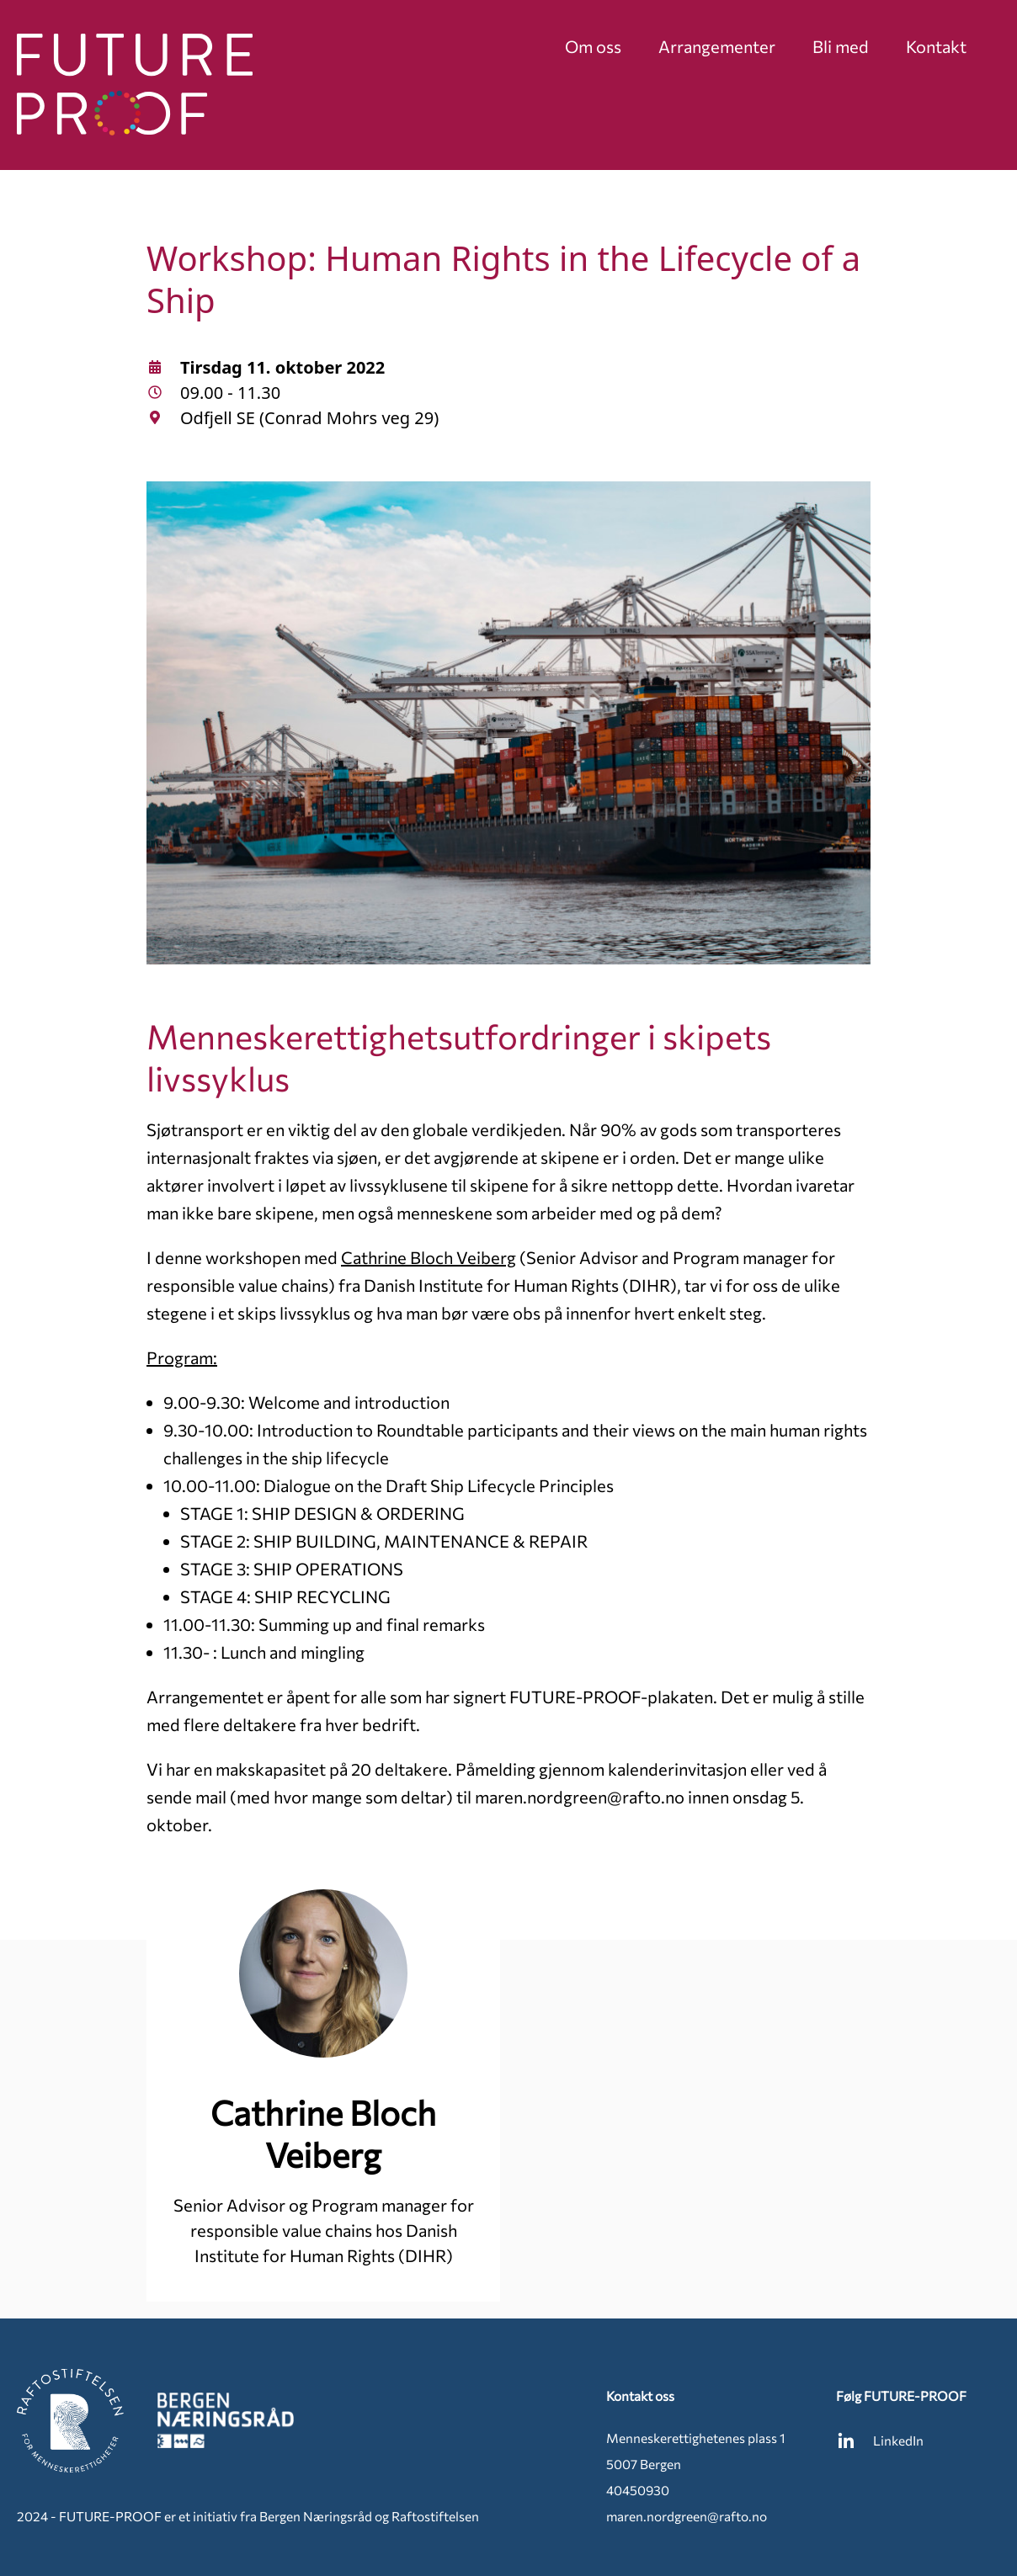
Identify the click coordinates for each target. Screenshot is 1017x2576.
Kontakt (936, 46)
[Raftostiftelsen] (70, 2420)
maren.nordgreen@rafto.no (686, 2516)
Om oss (593, 46)
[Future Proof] (135, 85)
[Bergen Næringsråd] (225, 2420)
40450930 (637, 2490)
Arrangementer (716, 46)
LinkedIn (880, 2440)
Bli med (840, 46)
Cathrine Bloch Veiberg (428, 1257)
